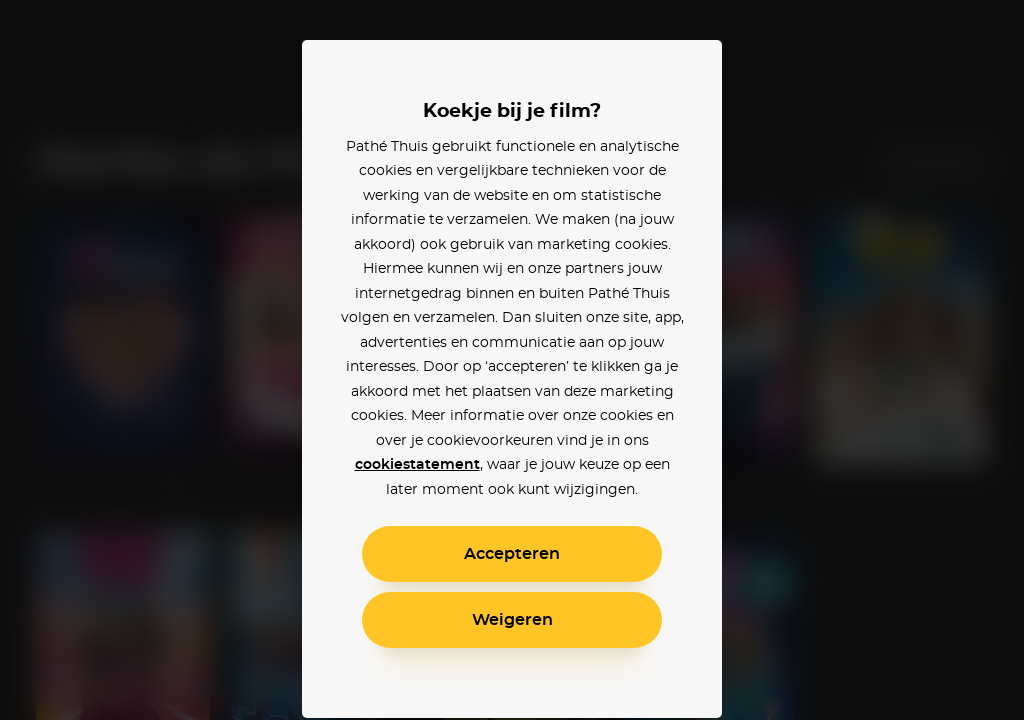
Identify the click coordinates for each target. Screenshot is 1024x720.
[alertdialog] (512, 360)
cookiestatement (417, 465)
